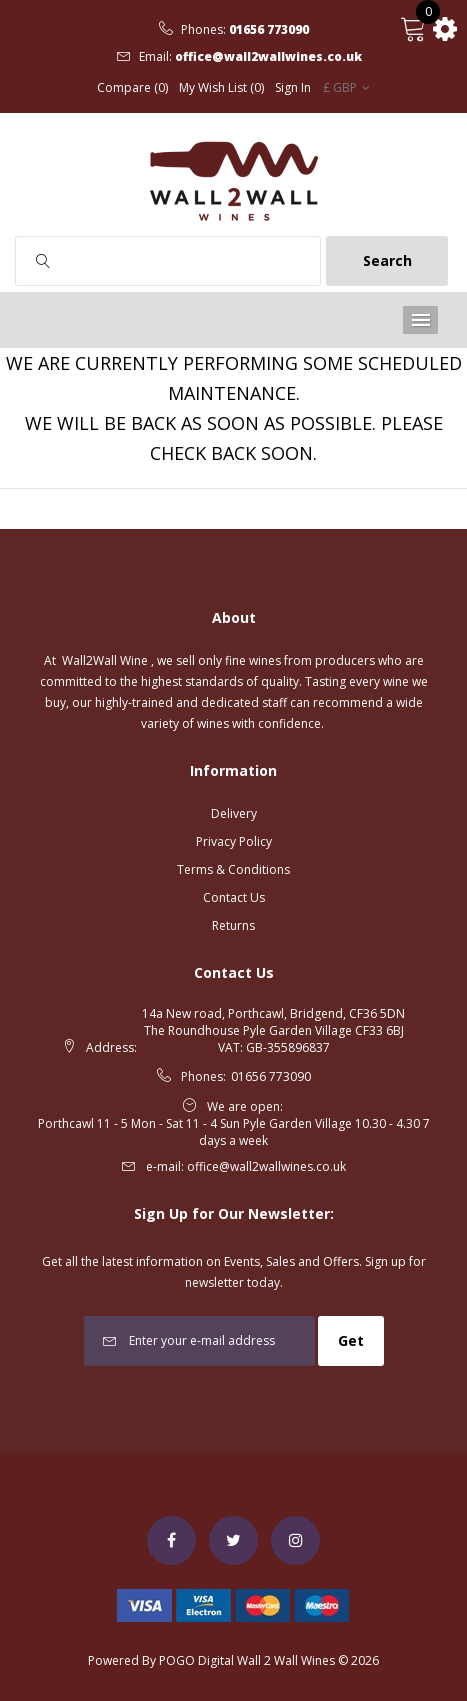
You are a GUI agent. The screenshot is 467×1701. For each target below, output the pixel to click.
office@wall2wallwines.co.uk (268, 57)
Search (387, 260)
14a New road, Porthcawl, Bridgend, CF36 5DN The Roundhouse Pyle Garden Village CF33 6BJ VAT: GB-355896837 (273, 1030)
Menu (420, 320)
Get (351, 1340)
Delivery (234, 813)
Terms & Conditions (233, 869)
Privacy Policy (234, 841)
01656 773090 (269, 30)
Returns (233, 925)
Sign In (293, 88)
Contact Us (234, 897)
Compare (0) (132, 88)
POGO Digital (196, 1660)
